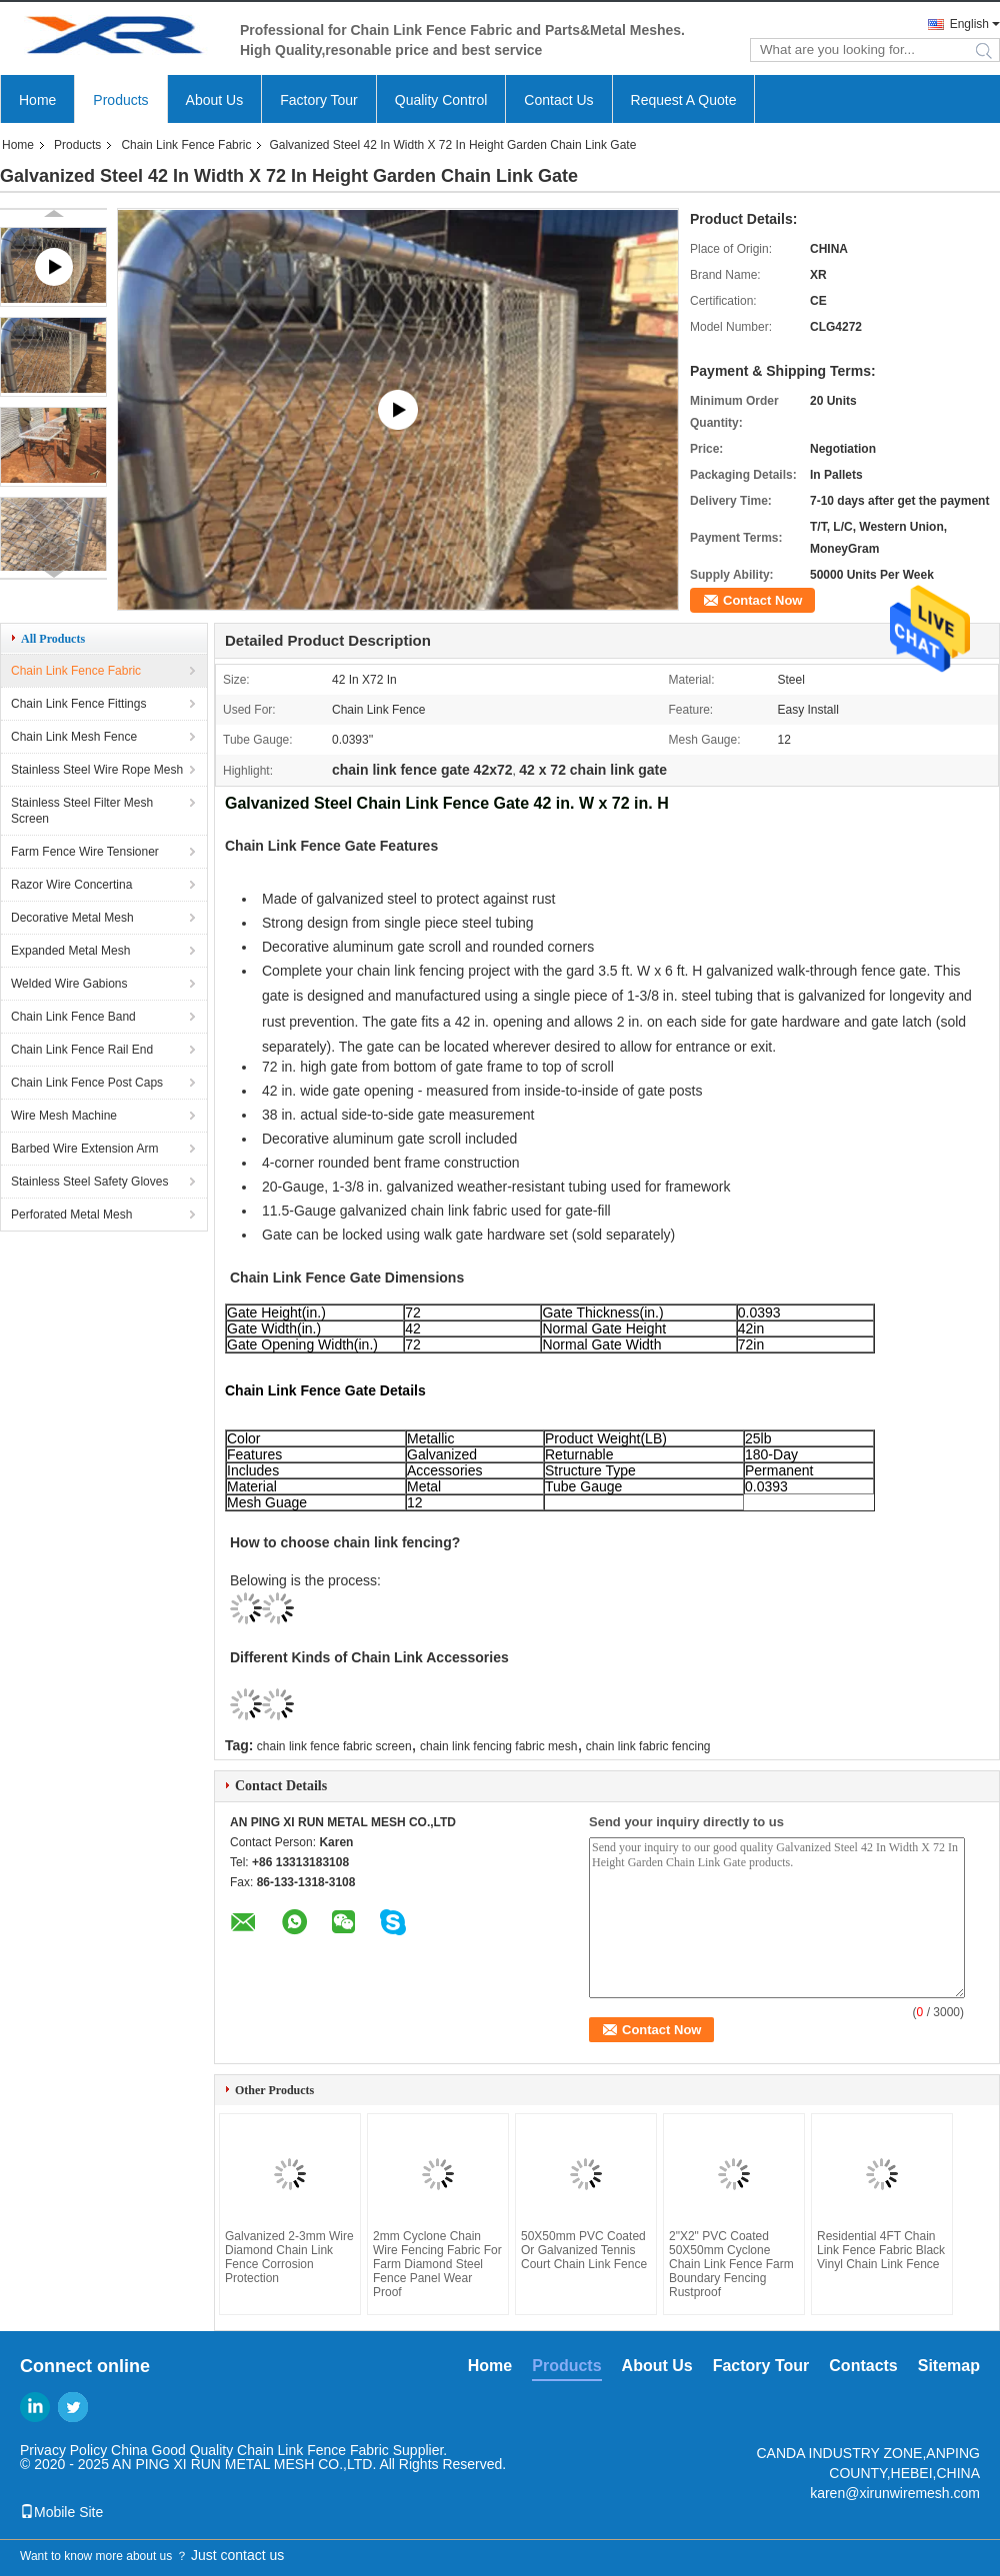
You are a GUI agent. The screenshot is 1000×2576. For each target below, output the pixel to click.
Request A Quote (684, 100)
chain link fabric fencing (648, 1746)
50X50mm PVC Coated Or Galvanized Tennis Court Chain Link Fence (584, 2250)
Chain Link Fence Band (73, 1017)
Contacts (863, 2365)
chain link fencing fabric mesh (498, 1746)
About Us (215, 100)
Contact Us (558, 100)
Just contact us (237, 2555)
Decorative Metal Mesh (72, 918)
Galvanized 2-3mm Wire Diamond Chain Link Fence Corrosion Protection (289, 2257)
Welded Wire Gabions (69, 984)
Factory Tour (319, 100)
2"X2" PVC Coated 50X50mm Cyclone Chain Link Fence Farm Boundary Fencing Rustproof (731, 2264)
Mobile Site (61, 2512)
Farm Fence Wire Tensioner (85, 852)
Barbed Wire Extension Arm (84, 1149)
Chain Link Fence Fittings (78, 704)
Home (37, 100)
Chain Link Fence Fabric (186, 145)
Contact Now (762, 600)
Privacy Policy (63, 2450)
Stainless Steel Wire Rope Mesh (97, 770)
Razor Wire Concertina (71, 885)
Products (120, 100)
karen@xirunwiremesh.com (895, 2493)
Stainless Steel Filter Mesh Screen (82, 811)
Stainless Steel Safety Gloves (89, 1182)
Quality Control (441, 100)
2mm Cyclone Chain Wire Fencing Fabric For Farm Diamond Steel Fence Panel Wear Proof (437, 2264)
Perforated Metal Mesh (71, 1215)
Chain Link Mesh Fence (74, 737)
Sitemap (949, 2365)
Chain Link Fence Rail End (82, 1050)
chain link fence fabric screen (334, 1746)
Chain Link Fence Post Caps (87, 1083)
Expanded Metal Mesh (70, 951)
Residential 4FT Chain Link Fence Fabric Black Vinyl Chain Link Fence (881, 2250)
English (969, 24)
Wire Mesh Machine (64, 1116)
